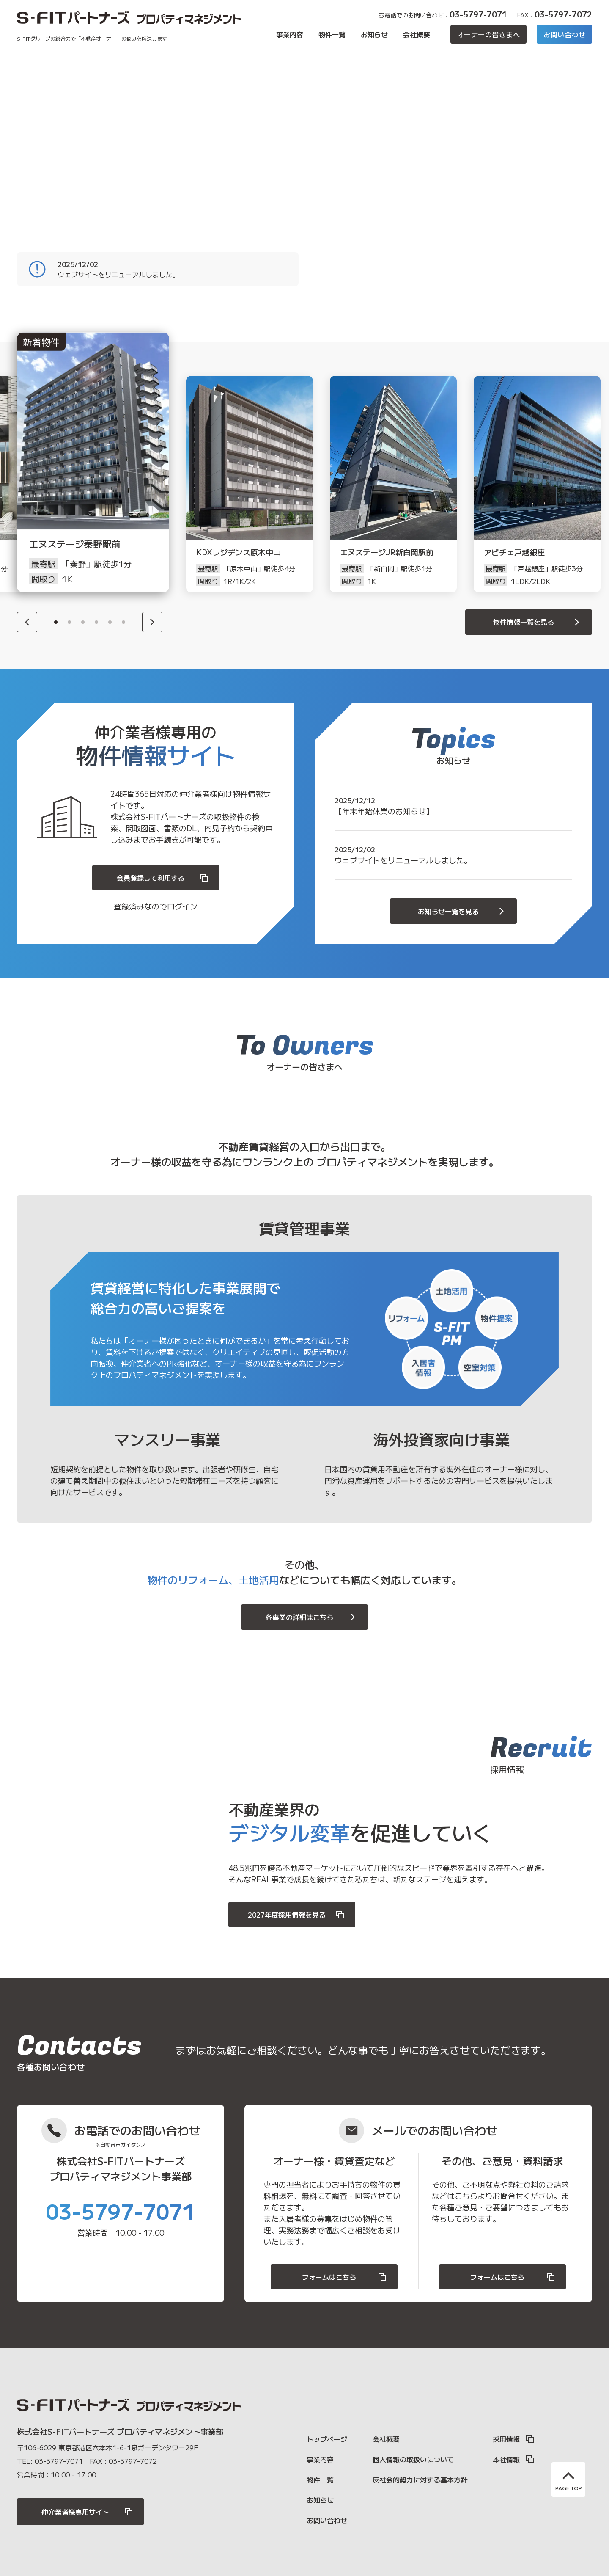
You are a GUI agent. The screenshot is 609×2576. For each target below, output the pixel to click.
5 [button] (110, 622)
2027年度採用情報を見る (296, 1914)
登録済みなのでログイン (156, 906)
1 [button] (56, 622)
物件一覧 (332, 34)
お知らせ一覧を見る (462, 911)
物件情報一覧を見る (537, 622)
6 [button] (123, 622)
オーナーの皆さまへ (488, 34)
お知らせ (374, 34)
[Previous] (27, 622)
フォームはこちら (344, 2277)
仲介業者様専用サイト (87, 2512)
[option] (105, 484)
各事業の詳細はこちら (312, 1617)
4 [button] (96, 622)
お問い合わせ (564, 34)
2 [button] (69, 622)
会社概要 (416, 34)
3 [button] (83, 622)
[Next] (152, 622)
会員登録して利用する (163, 878)
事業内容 (289, 34)
